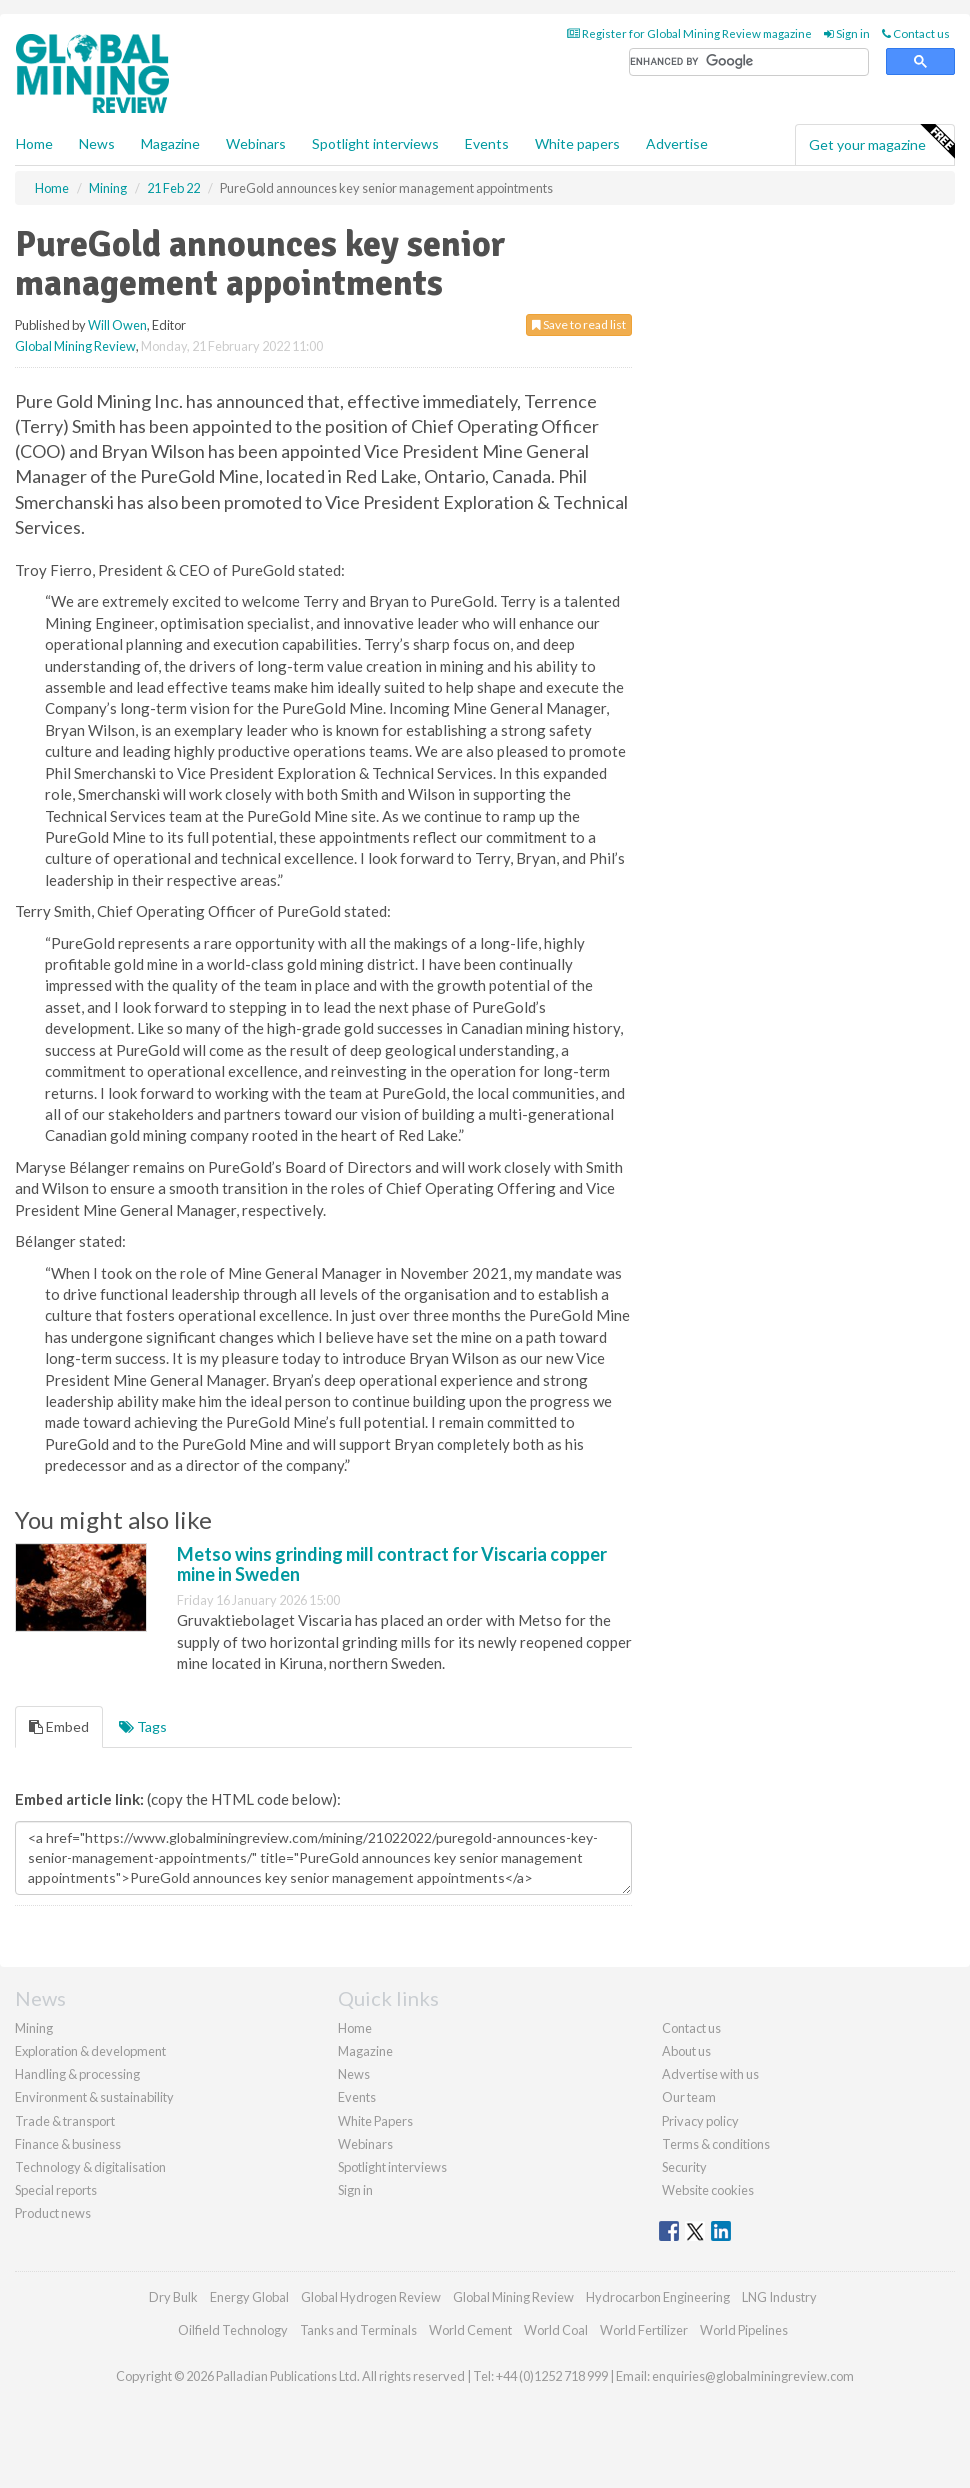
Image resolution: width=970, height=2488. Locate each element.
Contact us (916, 33)
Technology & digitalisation (90, 2167)
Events (487, 143)
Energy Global (249, 2297)
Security (684, 2167)
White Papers (375, 2121)
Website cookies (708, 2190)
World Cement (470, 2330)
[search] (749, 62)
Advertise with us (710, 2074)
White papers (577, 143)
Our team (689, 2097)
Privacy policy (700, 2121)
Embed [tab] (59, 1726)
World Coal (556, 2330)
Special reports (56, 2190)
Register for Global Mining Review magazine (689, 33)
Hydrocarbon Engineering (658, 2297)
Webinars (256, 143)
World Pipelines (744, 2330)
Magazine (170, 143)
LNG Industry (779, 2297)
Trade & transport (65, 2121)
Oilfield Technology (233, 2330)
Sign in (847, 33)
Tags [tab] (143, 1726)
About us (686, 2051)
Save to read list (579, 324)
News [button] (97, 143)
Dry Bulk (173, 2297)
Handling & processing (77, 2074)
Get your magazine (881, 142)
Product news (53, 2213)
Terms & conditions (716, 2144)
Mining (34, 2028)
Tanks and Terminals (358, 2330)
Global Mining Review (75, 346)
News (354, 2074)
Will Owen (117, 325)
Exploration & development (90, 2051)
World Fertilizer (644, 2330)
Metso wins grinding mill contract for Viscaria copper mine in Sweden (392, 1564)
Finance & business (68, 2144)
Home (34, 143)
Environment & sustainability (94, 2097)
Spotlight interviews (375, 143)
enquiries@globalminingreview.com (753, 2376)
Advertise (677, 143)
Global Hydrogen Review (371, 2297)
